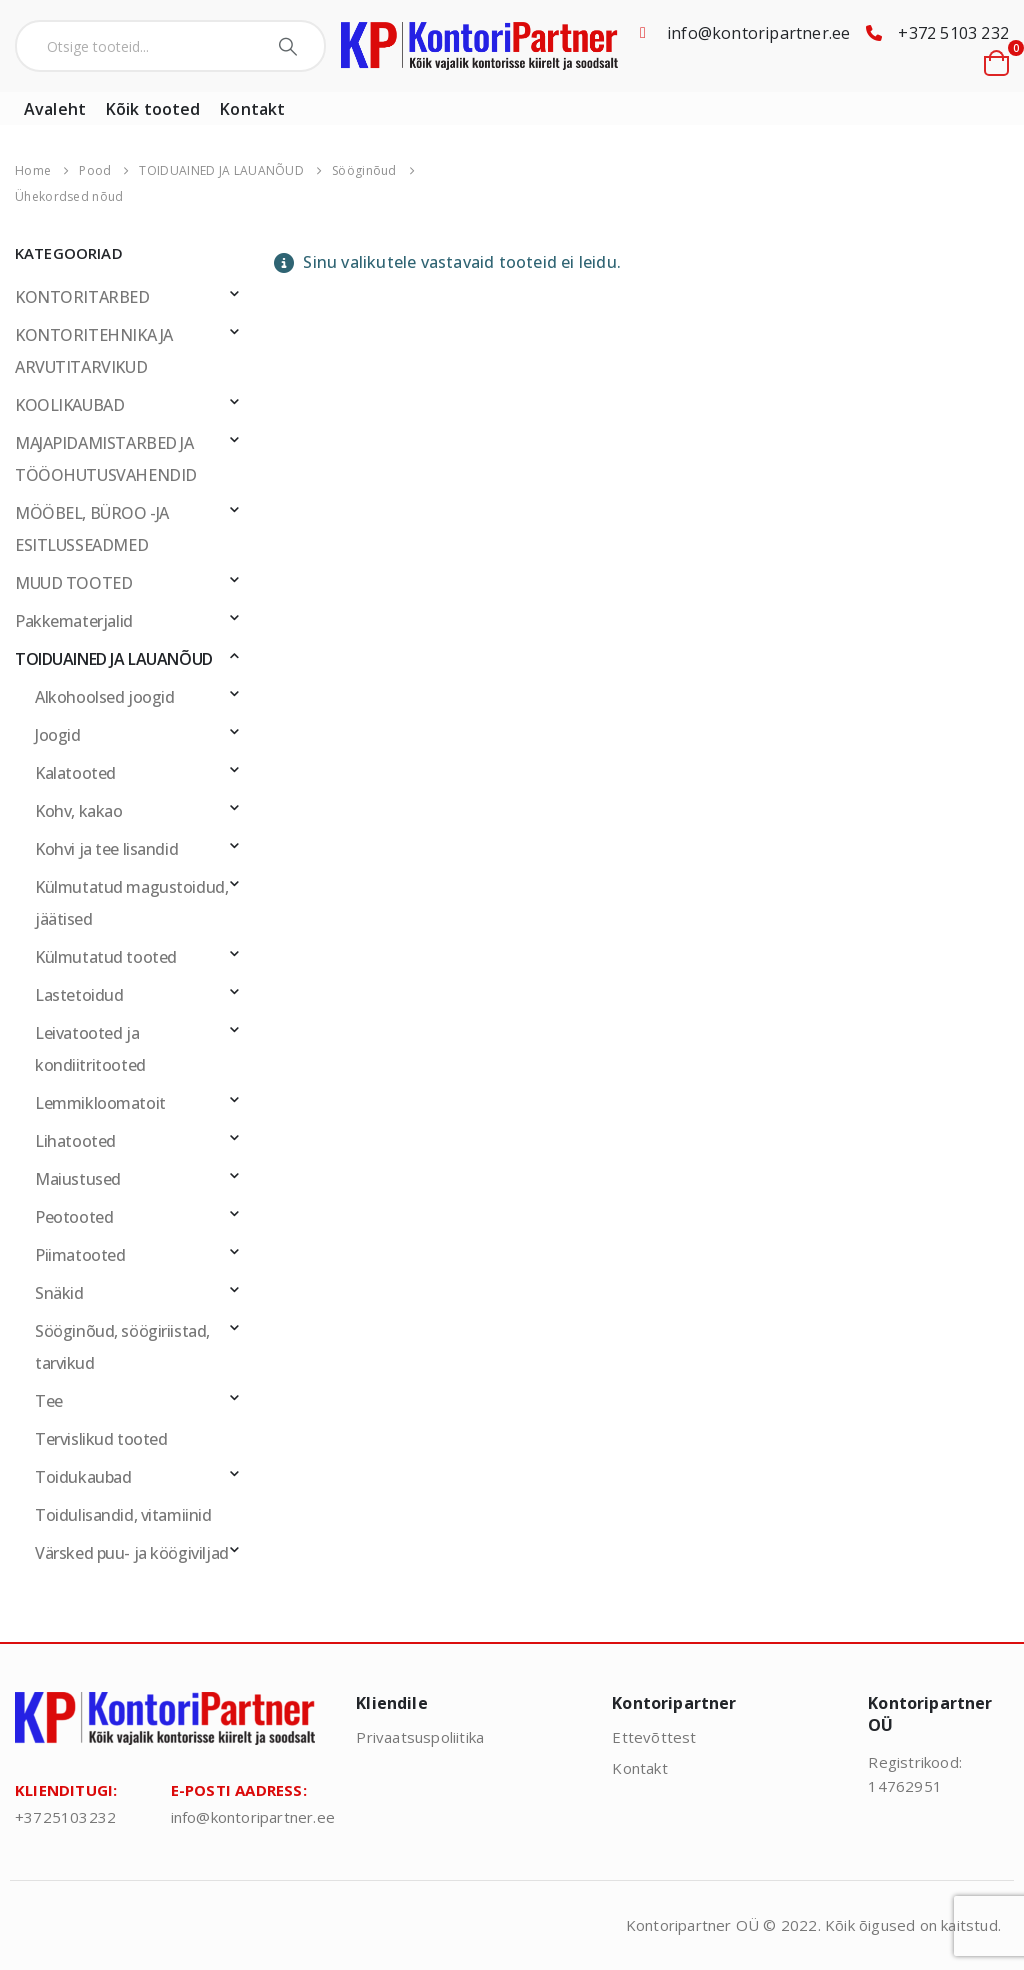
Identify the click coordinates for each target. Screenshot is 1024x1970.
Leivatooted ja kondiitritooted (90, 1049)
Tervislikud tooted (101, 1439)
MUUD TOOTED (73, 583)
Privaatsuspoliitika (420, 1737)
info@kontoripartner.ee (758, 33)
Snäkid (59, 1293)
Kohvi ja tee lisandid (106, 849)
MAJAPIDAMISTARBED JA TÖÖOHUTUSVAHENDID (106, 459)
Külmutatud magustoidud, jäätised (131, 903)
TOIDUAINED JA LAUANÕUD (114, 659)
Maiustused (78, 1179)
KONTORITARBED (82, 297)
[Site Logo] (479, 46)
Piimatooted (80, 1255)
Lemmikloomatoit (100, 1103)
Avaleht (55, 109)
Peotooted (74, 1217)
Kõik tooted (153, 109)
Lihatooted (75, 1141)
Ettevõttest (654, 1737)
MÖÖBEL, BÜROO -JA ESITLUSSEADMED (92, 529)
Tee (49, 1401)
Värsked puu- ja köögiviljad (132, 1553)
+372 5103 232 (953, 33)
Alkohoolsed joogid (104, 697)
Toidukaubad (83, 1477)
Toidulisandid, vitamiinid (123, 1515)
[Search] (290, 46)
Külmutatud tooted (106, 957)
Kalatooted (75, 773)
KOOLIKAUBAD (69, 405)
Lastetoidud (79, 995)
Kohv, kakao (78, 811)
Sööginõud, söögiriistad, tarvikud (122, 1347)
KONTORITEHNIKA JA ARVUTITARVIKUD (94, 351)
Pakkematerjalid (74, 621)
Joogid (58, 735)
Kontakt (252, 109)
